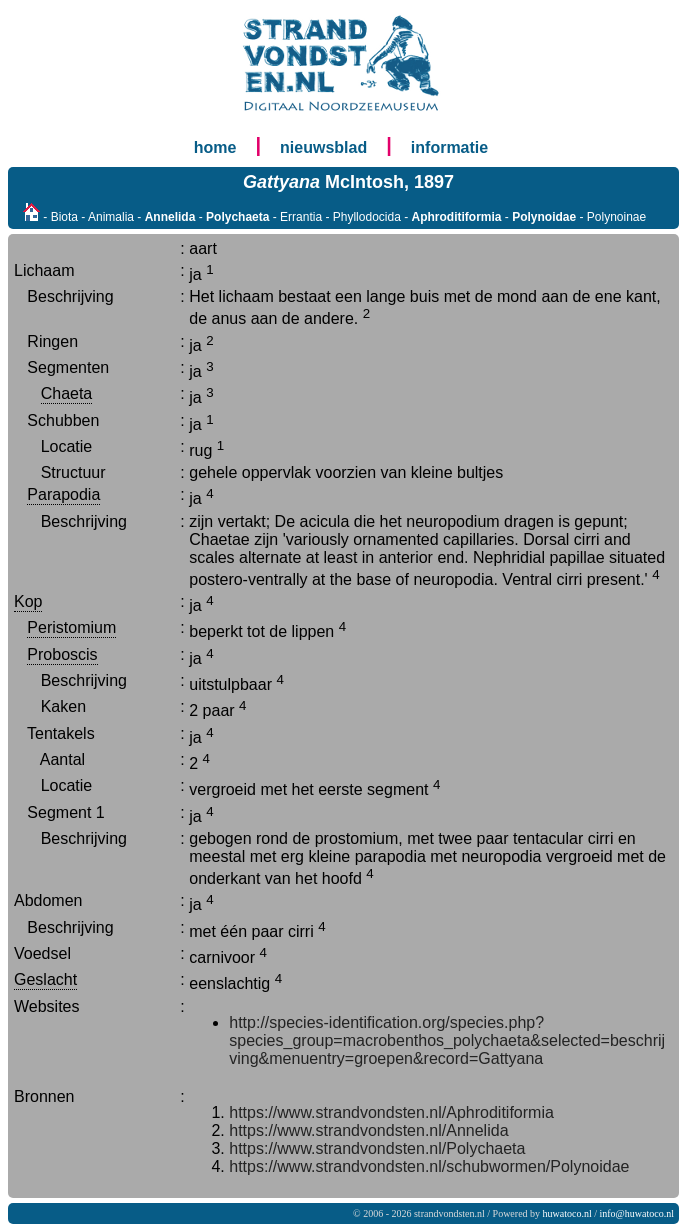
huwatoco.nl (567, 1213)
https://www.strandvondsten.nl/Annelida (368, 1130)
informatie (449, 147)
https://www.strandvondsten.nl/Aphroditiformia (391, 1112)
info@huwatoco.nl (637, 1213)
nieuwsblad (323, 147)
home (215, 147)
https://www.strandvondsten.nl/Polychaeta (377, 1148)
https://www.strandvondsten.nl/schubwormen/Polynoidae (429, 1166)
